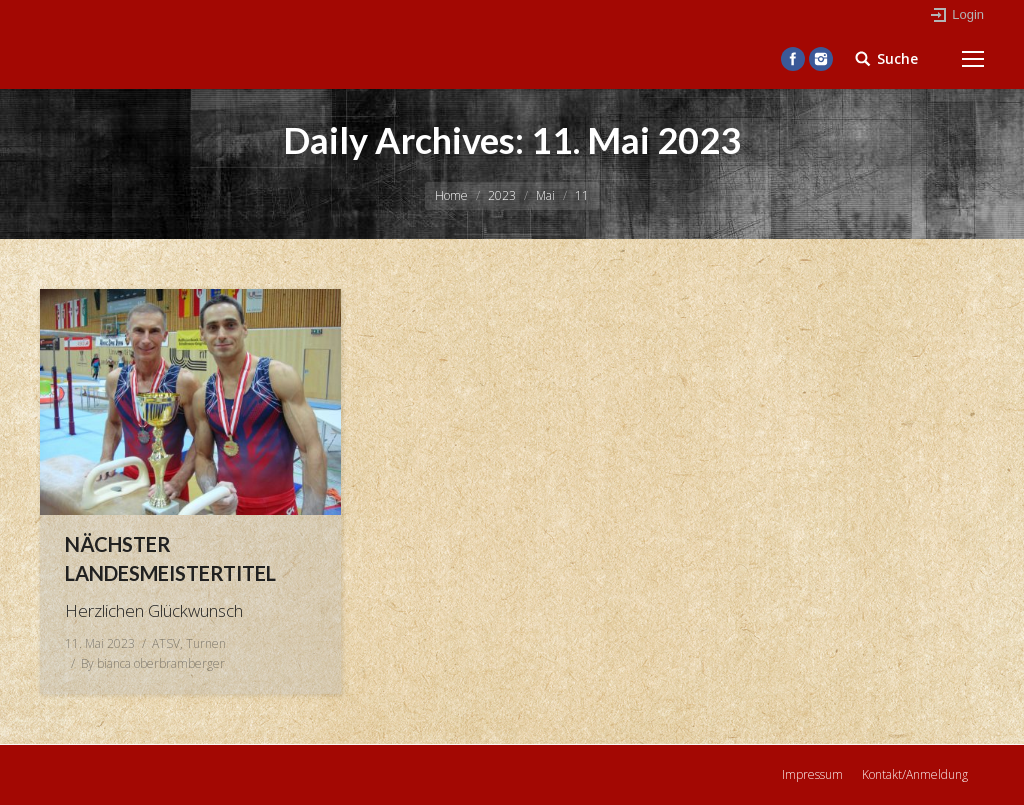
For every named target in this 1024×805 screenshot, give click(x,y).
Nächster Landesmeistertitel (170, 558)
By (153, 663)
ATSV (166, 643)
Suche (897, 59)
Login (968, 14)
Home (451, 195)
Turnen (206, 643)
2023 (502, 195)
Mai (545, 195)
